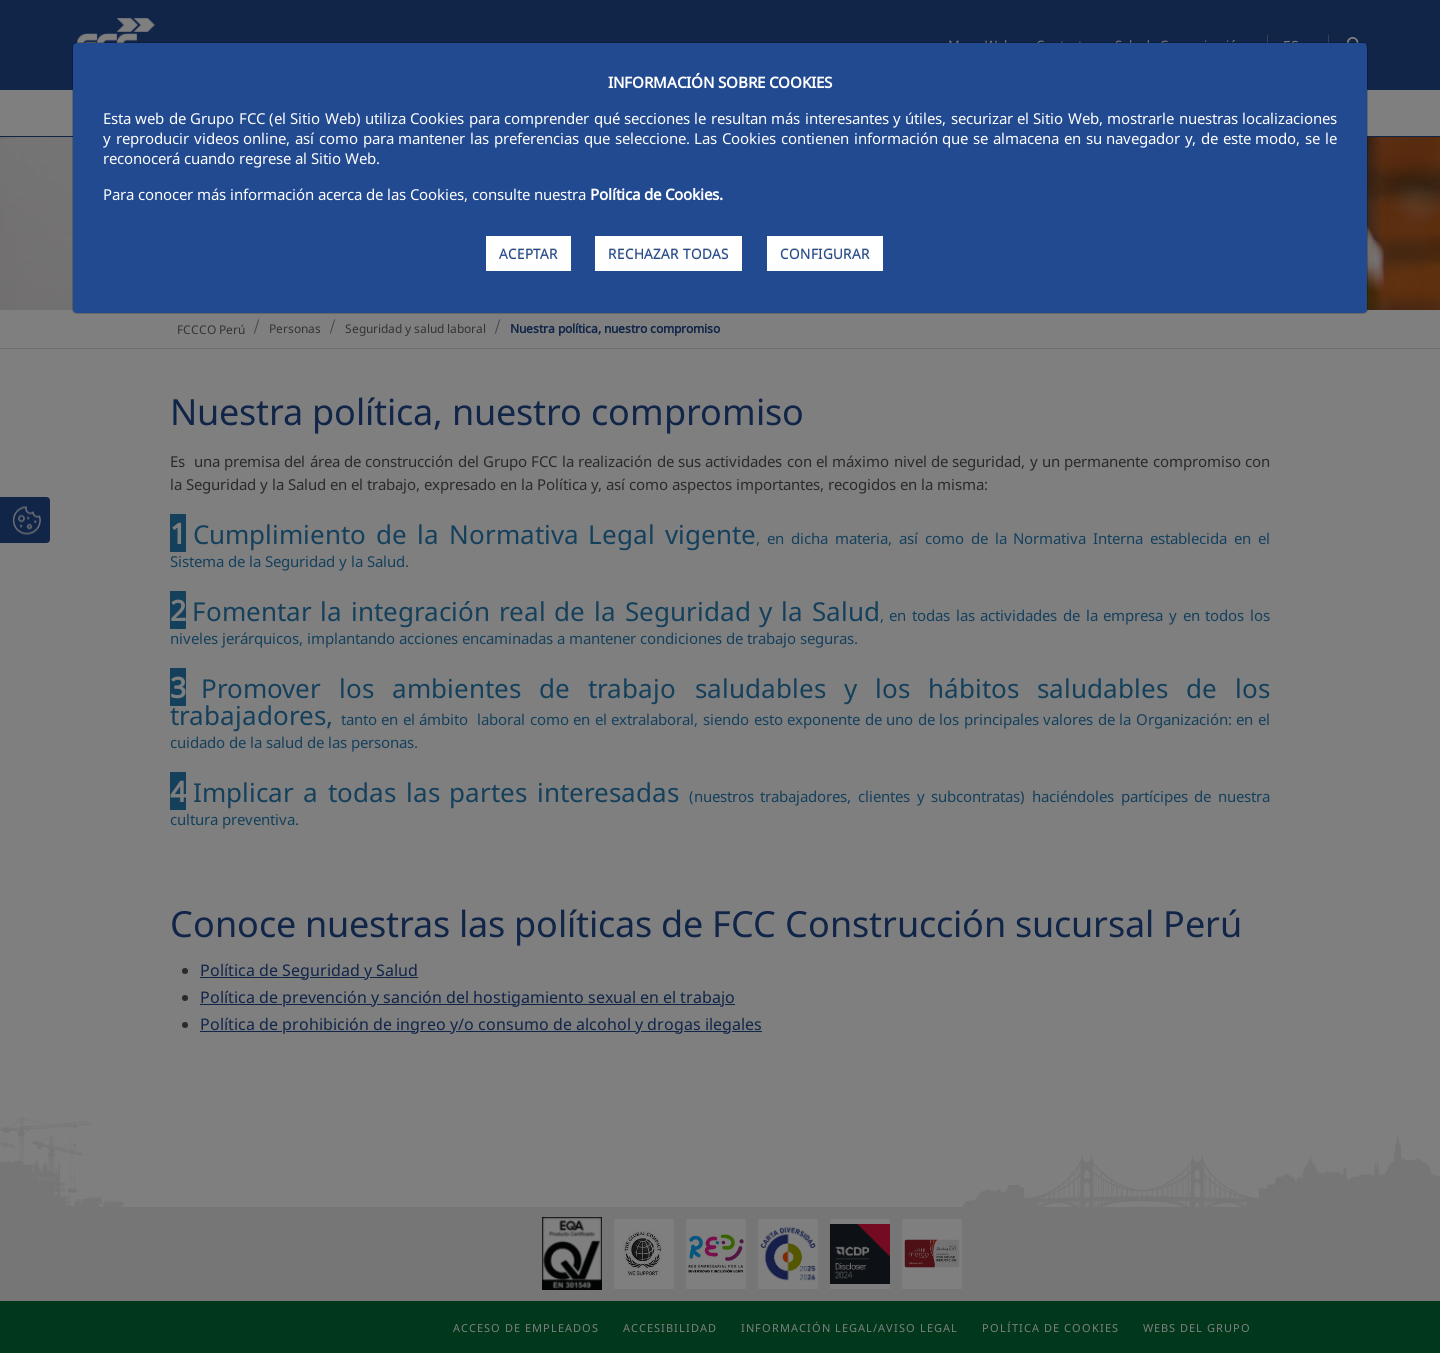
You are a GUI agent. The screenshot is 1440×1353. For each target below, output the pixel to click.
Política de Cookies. (656, 194)
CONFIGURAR (825, 253)
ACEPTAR (528, 253)
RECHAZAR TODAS (668, 253)
